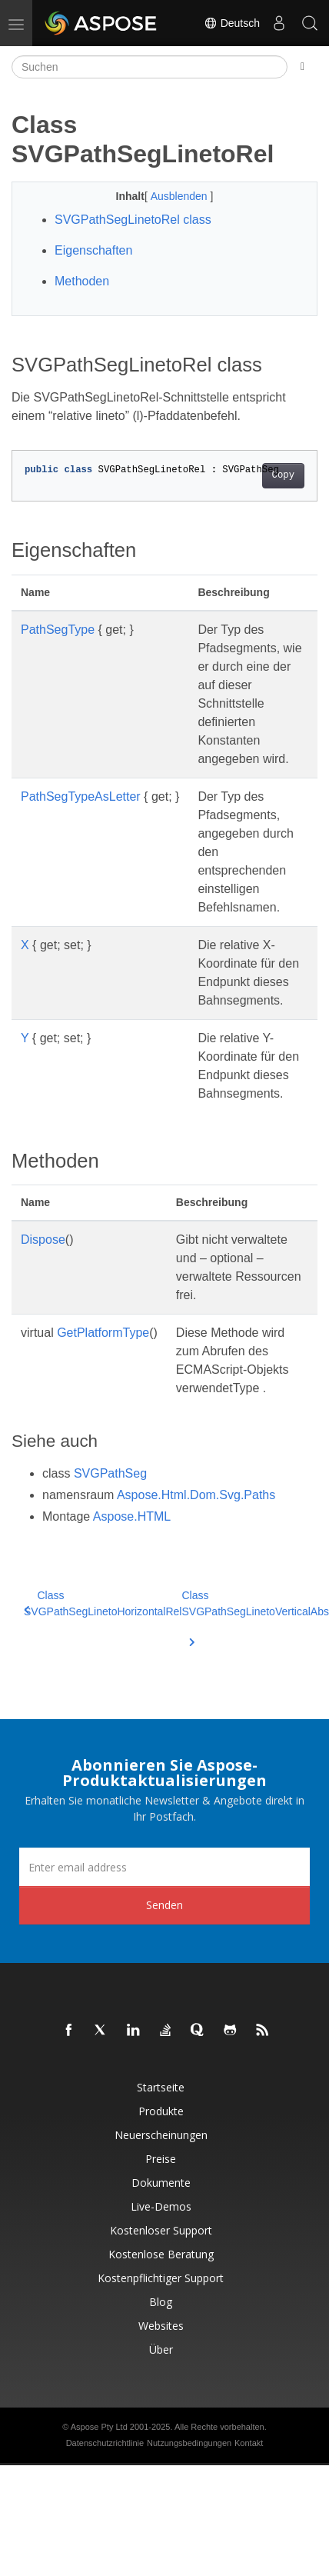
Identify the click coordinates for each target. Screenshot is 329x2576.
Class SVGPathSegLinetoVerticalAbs (254, 1612)
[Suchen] (149, 66)
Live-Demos (161, 2206)
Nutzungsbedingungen (189, 2443)
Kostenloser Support (161, 2230)
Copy (283, 475)
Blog (160, 2301)
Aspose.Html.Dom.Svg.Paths (196, 1494)
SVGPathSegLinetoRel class (133, 219)
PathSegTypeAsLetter (81, 796)
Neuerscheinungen (161, 2135)
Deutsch (232, 23)
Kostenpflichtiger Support (161, 2278)
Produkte (161, 2111)
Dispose (43, 1239)
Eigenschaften (93, 250)
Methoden (82, 281)
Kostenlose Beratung (161, 2254)
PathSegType (58, 629)
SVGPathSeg (110, 1473)
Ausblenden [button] (181, 196)
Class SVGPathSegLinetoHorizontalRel (102, 1603)
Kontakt (248, 2443)
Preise (160, 2158)
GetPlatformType (103, 1332)
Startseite (160, 2087)
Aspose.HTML (132, 1516)
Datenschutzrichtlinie (105, 2443)
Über (161, 2349)
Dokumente (161, 2182)
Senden (164, 1905)
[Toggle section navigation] (302, 67)
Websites (161, 2325)
